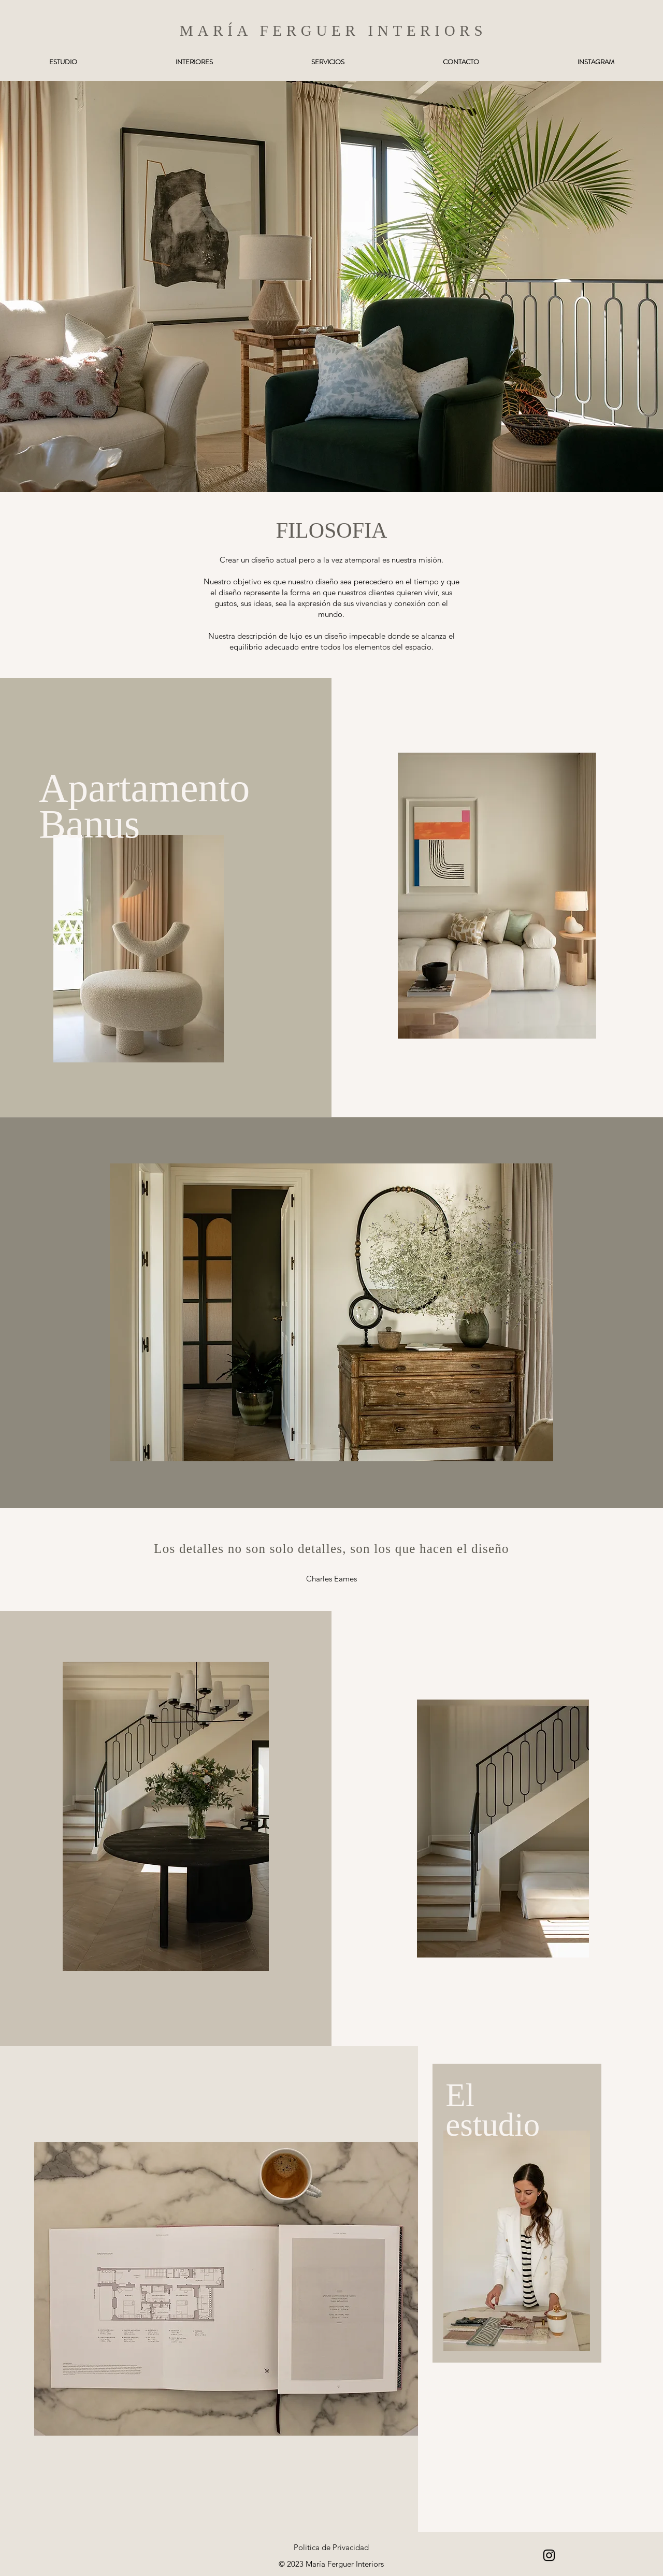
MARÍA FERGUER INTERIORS (333, 30)
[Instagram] (549, 2555)
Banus (94, 823)
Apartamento (144, 787)
